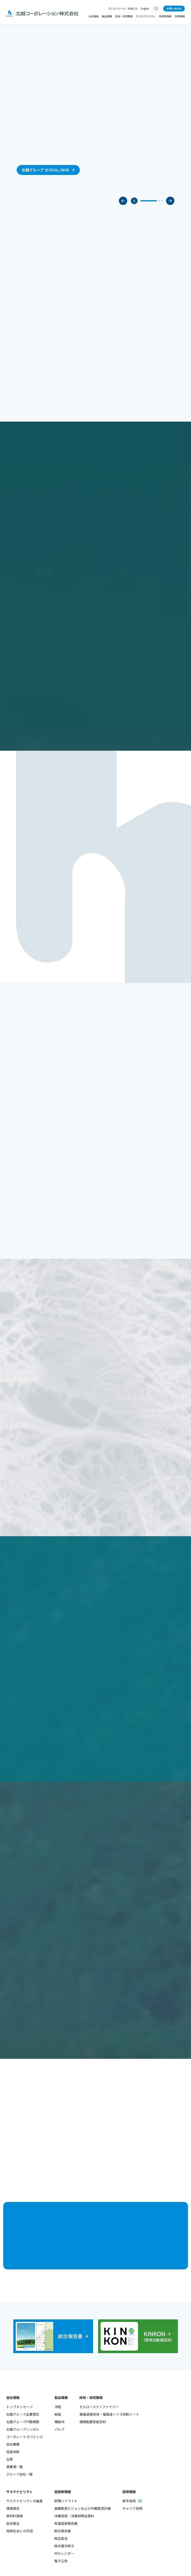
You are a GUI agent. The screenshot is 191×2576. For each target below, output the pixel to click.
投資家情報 (165, 16)
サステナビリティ (146, 16)
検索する (156, 8)
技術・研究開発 (124, 16)
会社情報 (94, 16)
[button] (123, 201)
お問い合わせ (173, 8)
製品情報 (107, 16)
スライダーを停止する (134, 200)
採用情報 (180, 16)
